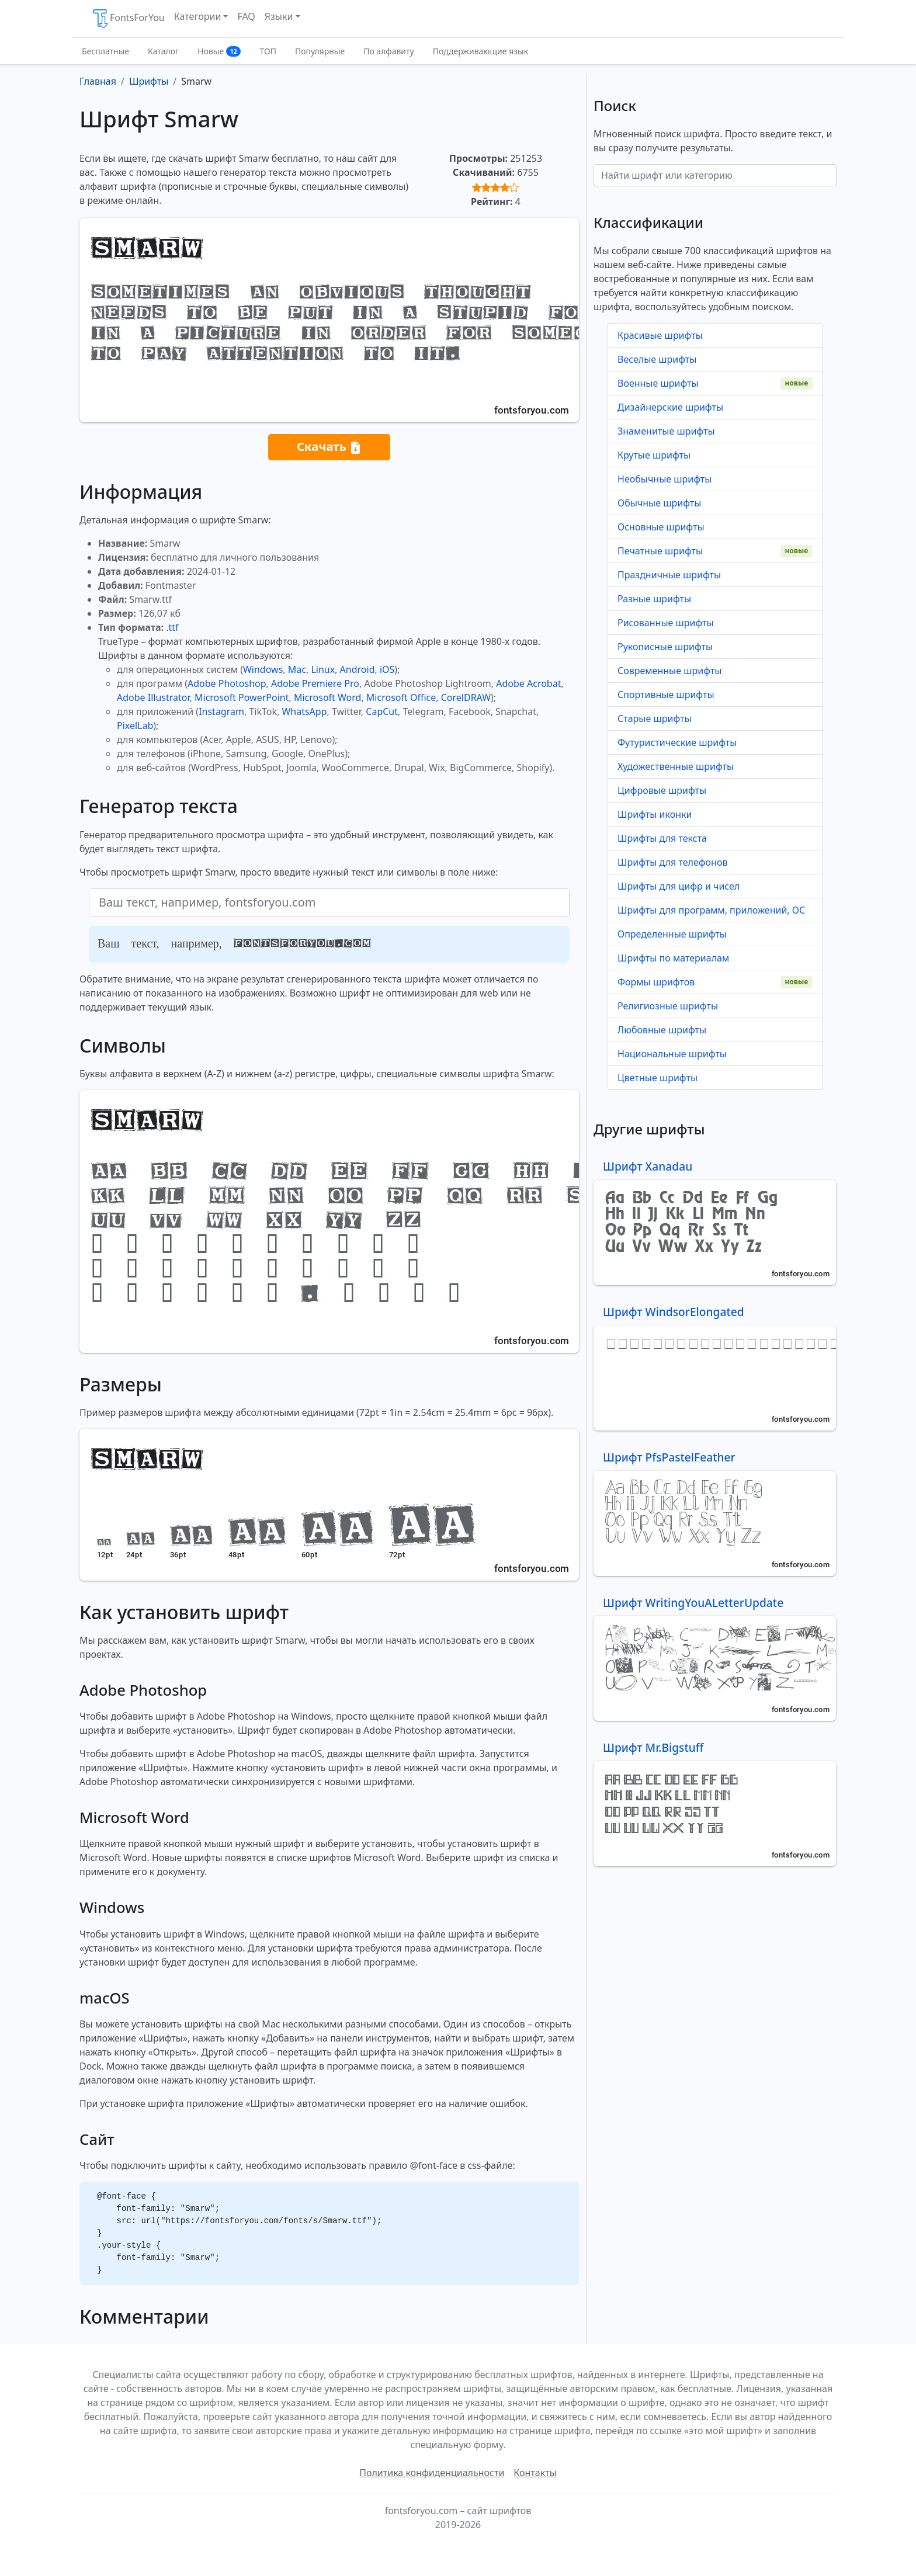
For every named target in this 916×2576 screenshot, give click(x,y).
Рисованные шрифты (665, 622)
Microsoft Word (327, 697)
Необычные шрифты (664, 479)
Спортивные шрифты (665, 694)
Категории (197, 16)
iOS (387, 669)
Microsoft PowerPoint (242, 697)
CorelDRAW (466, 697)
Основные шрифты (661, 526)
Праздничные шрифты (669, 574)
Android (357, 669)
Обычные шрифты (659, 503)
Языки (279, 16)
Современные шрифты (669, 670)
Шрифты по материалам (673, 958)
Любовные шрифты (661, 1029)
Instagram (221, 711)
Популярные (320, 51)
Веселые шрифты (656, 359)
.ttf (172, 627)
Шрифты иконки (654, 814)
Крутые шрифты (654, 455)
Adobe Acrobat (528, 683)
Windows (263, 669)
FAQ (246, 16)
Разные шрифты (654, 598)
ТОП (267, 51)
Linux (323, 669)
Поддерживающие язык (480, 51)
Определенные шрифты (672, 934)
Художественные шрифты (675, 766)
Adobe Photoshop (227, 683)
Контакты (534, 2472)
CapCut (382, 711)
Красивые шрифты (660, 335)
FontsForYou (128, 18)
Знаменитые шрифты (666, 431)
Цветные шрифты (657, 1077)
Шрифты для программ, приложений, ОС (711, 910)
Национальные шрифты (672, 1053)
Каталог (163, 51)
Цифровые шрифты (661, 790)
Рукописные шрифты (665, 646)
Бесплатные (105, 51)
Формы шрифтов (656, 981)
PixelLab (135, 725)
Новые (219, 51)
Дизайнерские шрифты (670, 407)
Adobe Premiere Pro (315, 683)
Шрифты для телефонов (672, 862)
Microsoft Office (401, 697)
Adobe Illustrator (153, 697)
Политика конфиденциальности (431, 2472)
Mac (297, 669)
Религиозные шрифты (667, 1005)
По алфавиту (388, 51)
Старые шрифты (654, 718)
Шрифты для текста (662, 838)
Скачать (329, 447)
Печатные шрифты (660, 550)
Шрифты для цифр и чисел (678, 886)
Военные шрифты (658, 383)
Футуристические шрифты (677, 742)
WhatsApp (304, 711)
